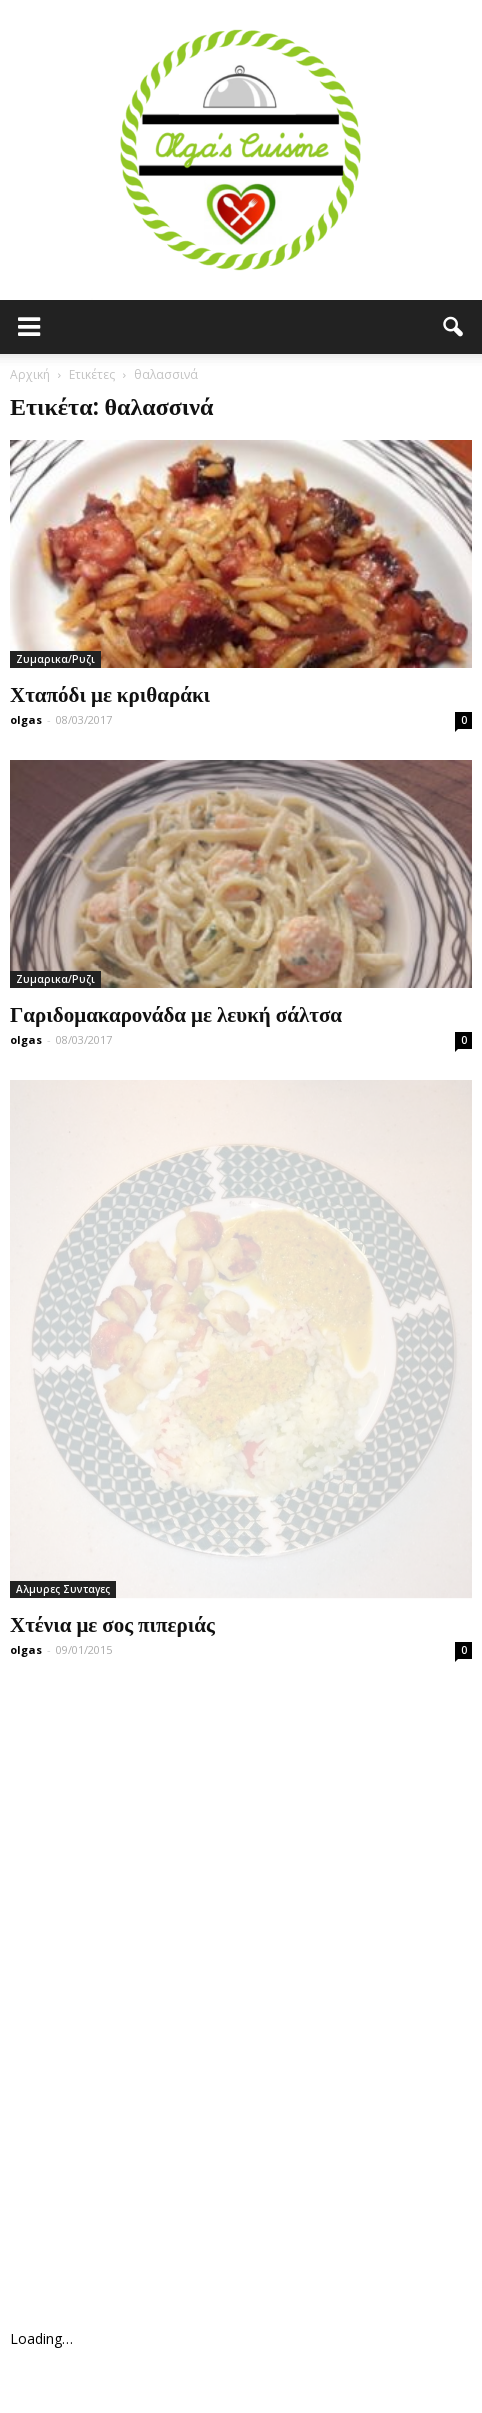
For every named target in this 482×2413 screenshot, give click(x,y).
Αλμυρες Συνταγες (63, 1589)
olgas (26, 719)
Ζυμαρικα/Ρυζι (55, 659)
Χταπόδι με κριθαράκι (110, 693)
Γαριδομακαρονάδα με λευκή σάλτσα (176, 1013)
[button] (454, 327)
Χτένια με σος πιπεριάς (112, 1623)
